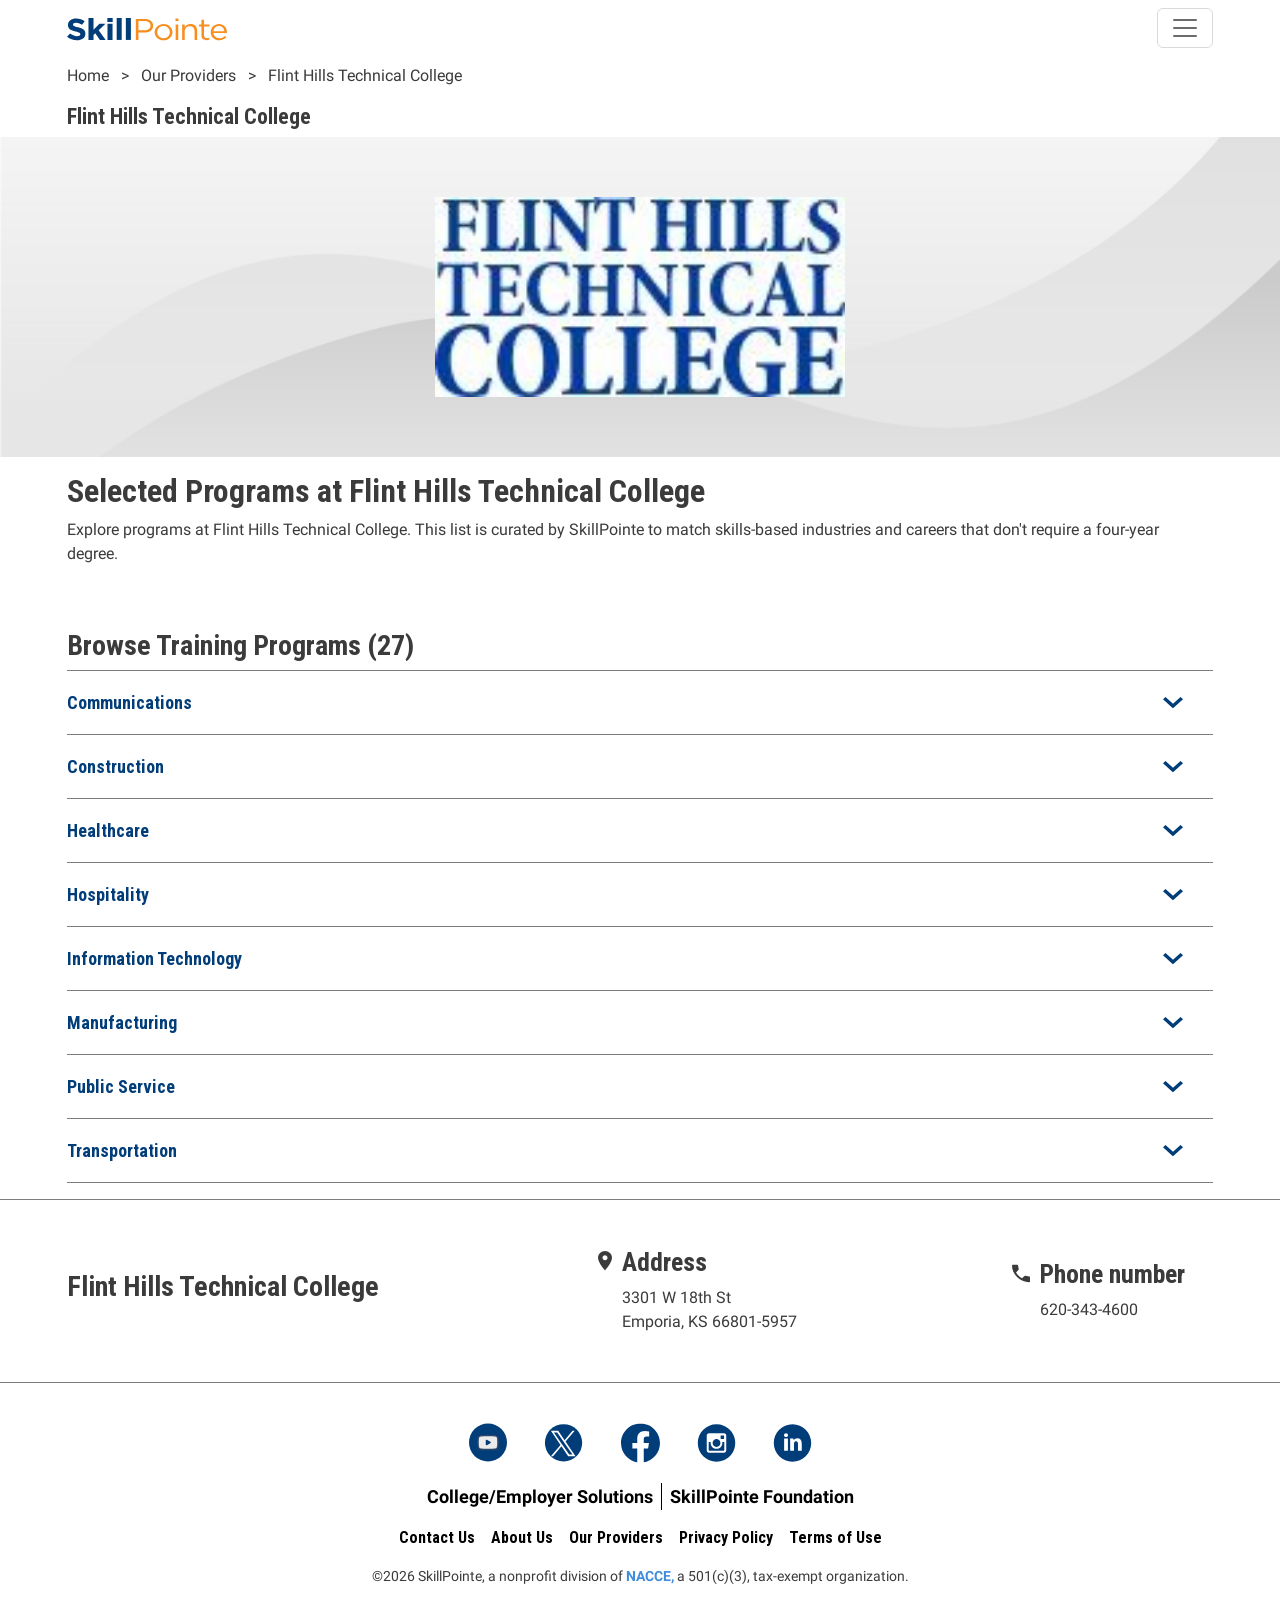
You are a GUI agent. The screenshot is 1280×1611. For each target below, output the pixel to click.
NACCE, (650, 1576)
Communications (129, 702)
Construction (115, 766)
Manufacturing (122, 1022)
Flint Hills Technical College (365, 75)
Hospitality (108, 894)
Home (88, 75)
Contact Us (437, 1537)
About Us (522, 1537)
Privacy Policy (726, 1537)
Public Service (121, 1086)
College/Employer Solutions (540, 1496)
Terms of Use (835, 1537)
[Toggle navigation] (1185, 28)
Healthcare (108, 830)
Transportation (122, 1150)
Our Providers (188, 75)
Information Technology (154, 958)
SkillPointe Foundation (762, 1496)
